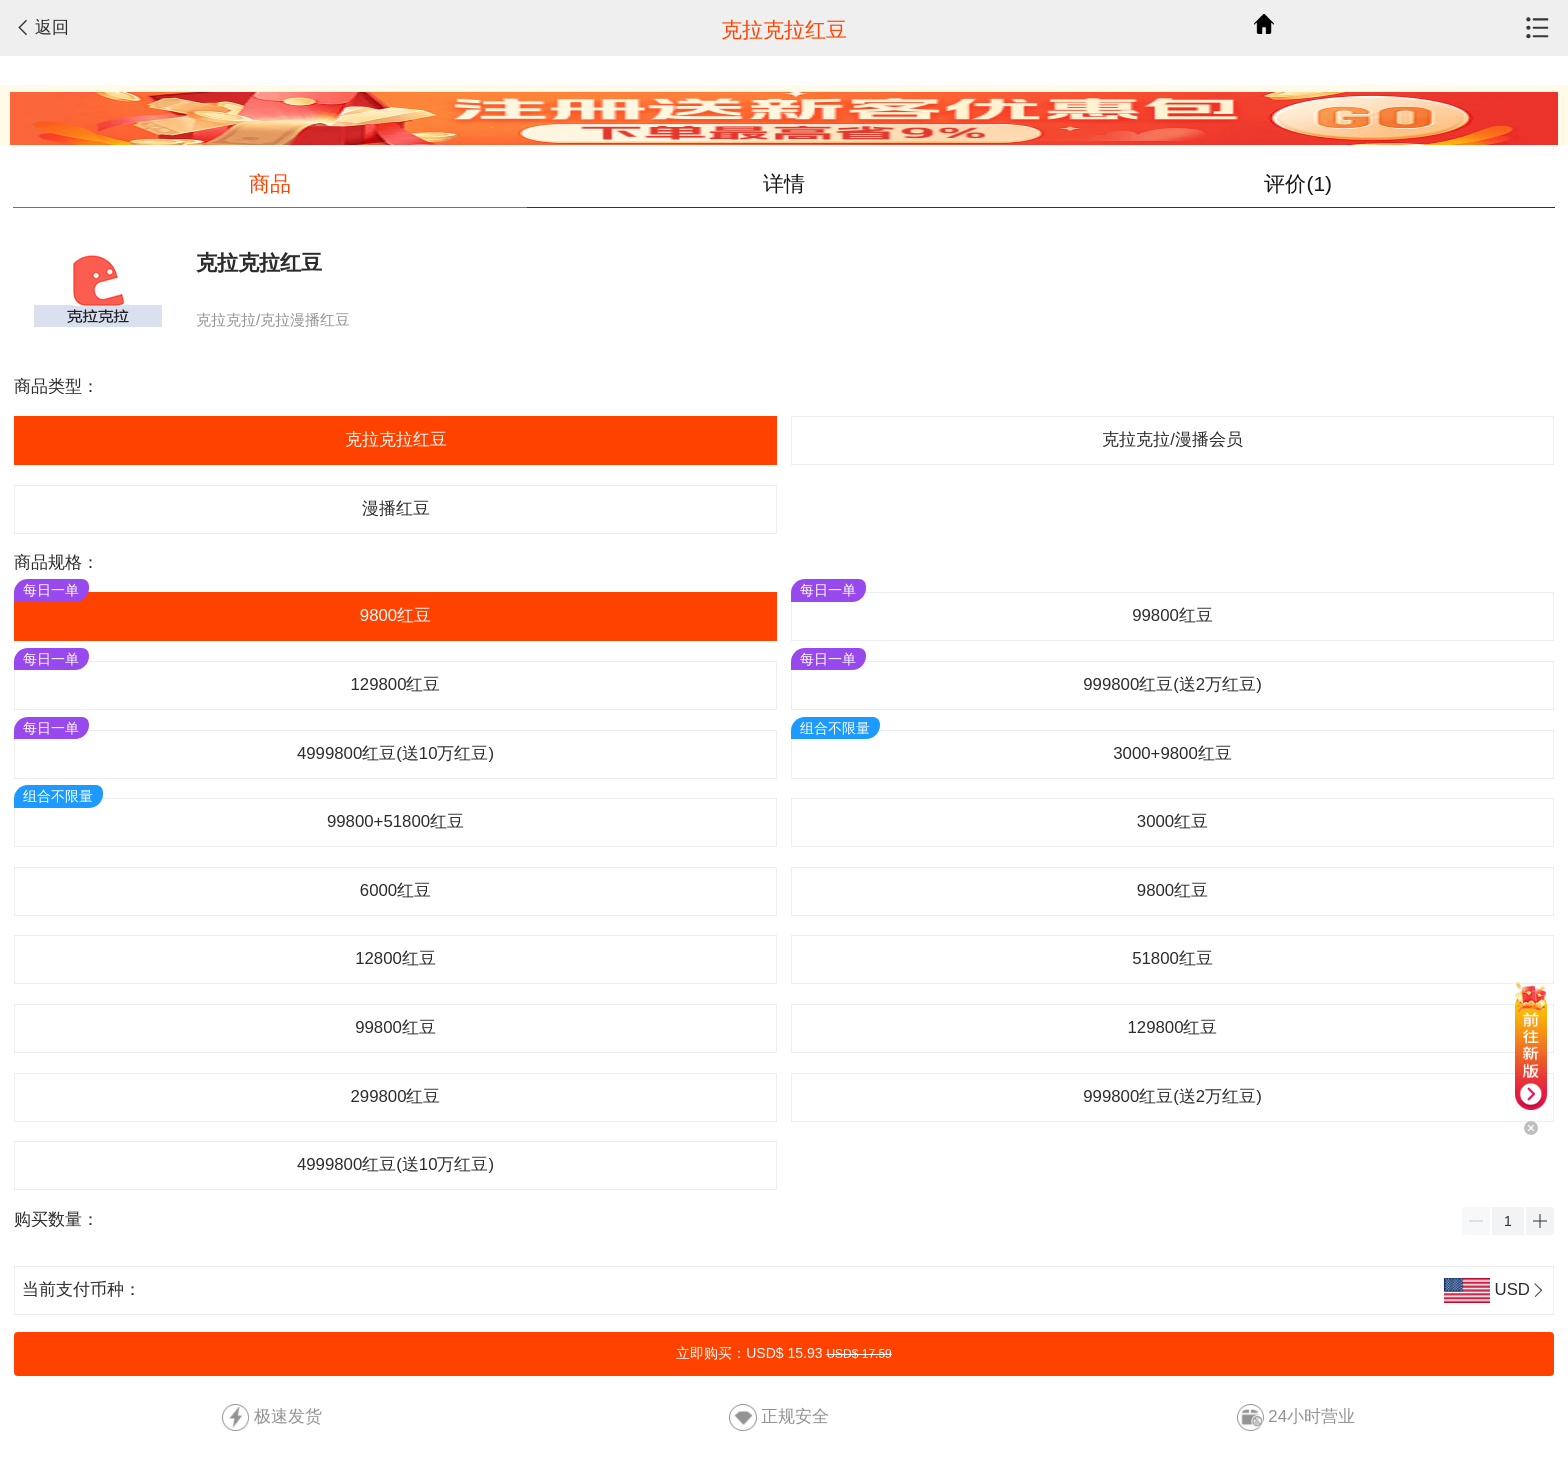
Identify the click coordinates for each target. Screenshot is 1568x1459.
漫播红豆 (396, 508)
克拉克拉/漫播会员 (1172, 439)
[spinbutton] (1508, 1221)
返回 (52, 27)
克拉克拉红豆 (396, 439)
